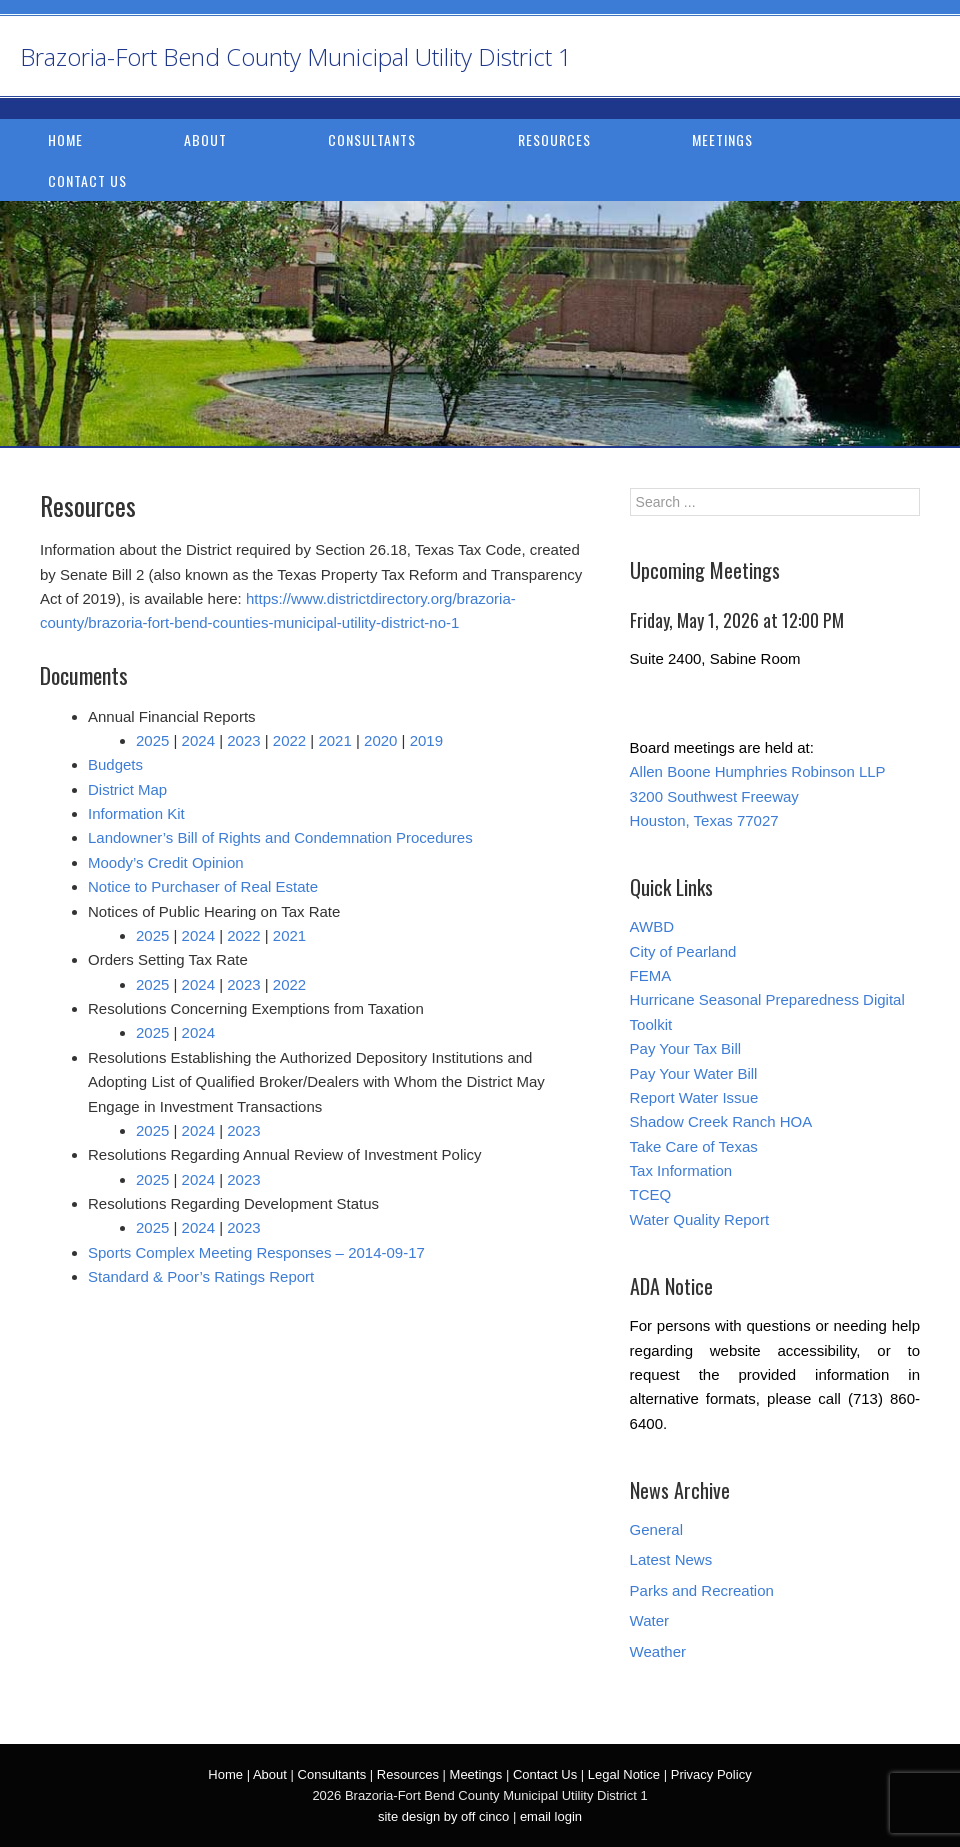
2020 (380, 740)
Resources (554, 139)
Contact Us (87, 180)
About (205, 139)
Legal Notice (624, 1774)
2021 (334, 740)
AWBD (652, 926)
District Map (127, 789)
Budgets (115, 764)
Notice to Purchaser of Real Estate (203, 886)
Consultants (372, 139)
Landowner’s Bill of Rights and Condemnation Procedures (280, 837)
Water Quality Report (700, 1219)
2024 (198, 740)
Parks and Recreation (702, 1590)
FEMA (651, 975)
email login (551, 1816)
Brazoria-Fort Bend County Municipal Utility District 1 (296, 56)
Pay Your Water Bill (694, 1073)
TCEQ (651, 1194)
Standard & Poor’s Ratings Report (201, 1276)
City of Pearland (683, 951)
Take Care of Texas (694, 1146)
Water (649, 1620)
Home (65, 139)
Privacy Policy (711, 1774)
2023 (243, 740)
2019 (426, 740)
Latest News (671, 1559)
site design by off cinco (443, 1816)
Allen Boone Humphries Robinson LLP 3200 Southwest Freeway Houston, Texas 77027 (758, 796)
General (656, 1529)
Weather (658, 1651)
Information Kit (136, 813)
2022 (289, 740)
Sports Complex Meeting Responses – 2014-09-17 (256, 1252)
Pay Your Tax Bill (685, 1048)
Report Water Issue (694, 1097)
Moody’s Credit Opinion (166, 862)
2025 (152, 740)
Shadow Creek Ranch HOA (721, 1121)
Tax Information (681, 1170)
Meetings (722, 139)
